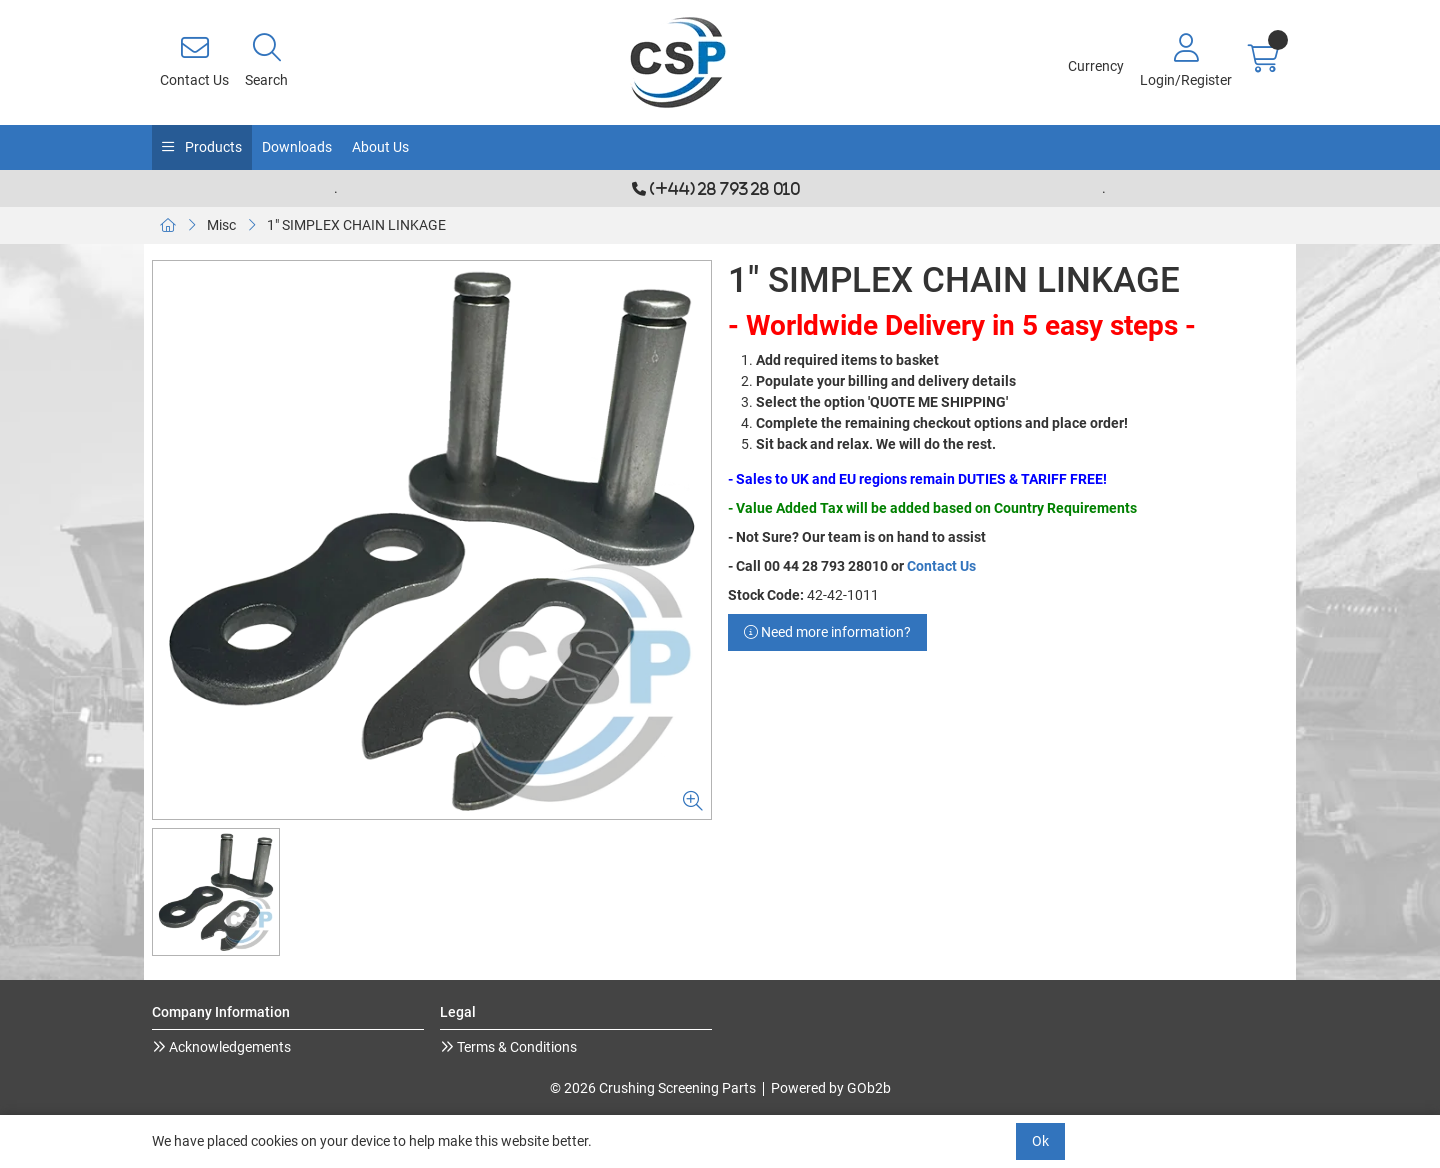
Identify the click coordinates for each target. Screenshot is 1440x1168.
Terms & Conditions (515, 1047)
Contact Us (941, 566)
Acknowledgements (228, 1047)
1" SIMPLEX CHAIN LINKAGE (356, 225)
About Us (380, 147)
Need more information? (827, 632)
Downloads (297, 147)
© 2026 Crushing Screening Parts (653, 1088)
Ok (1040, 1141)
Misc (221, 225)
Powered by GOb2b (831, 1088)
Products (212, 147)
